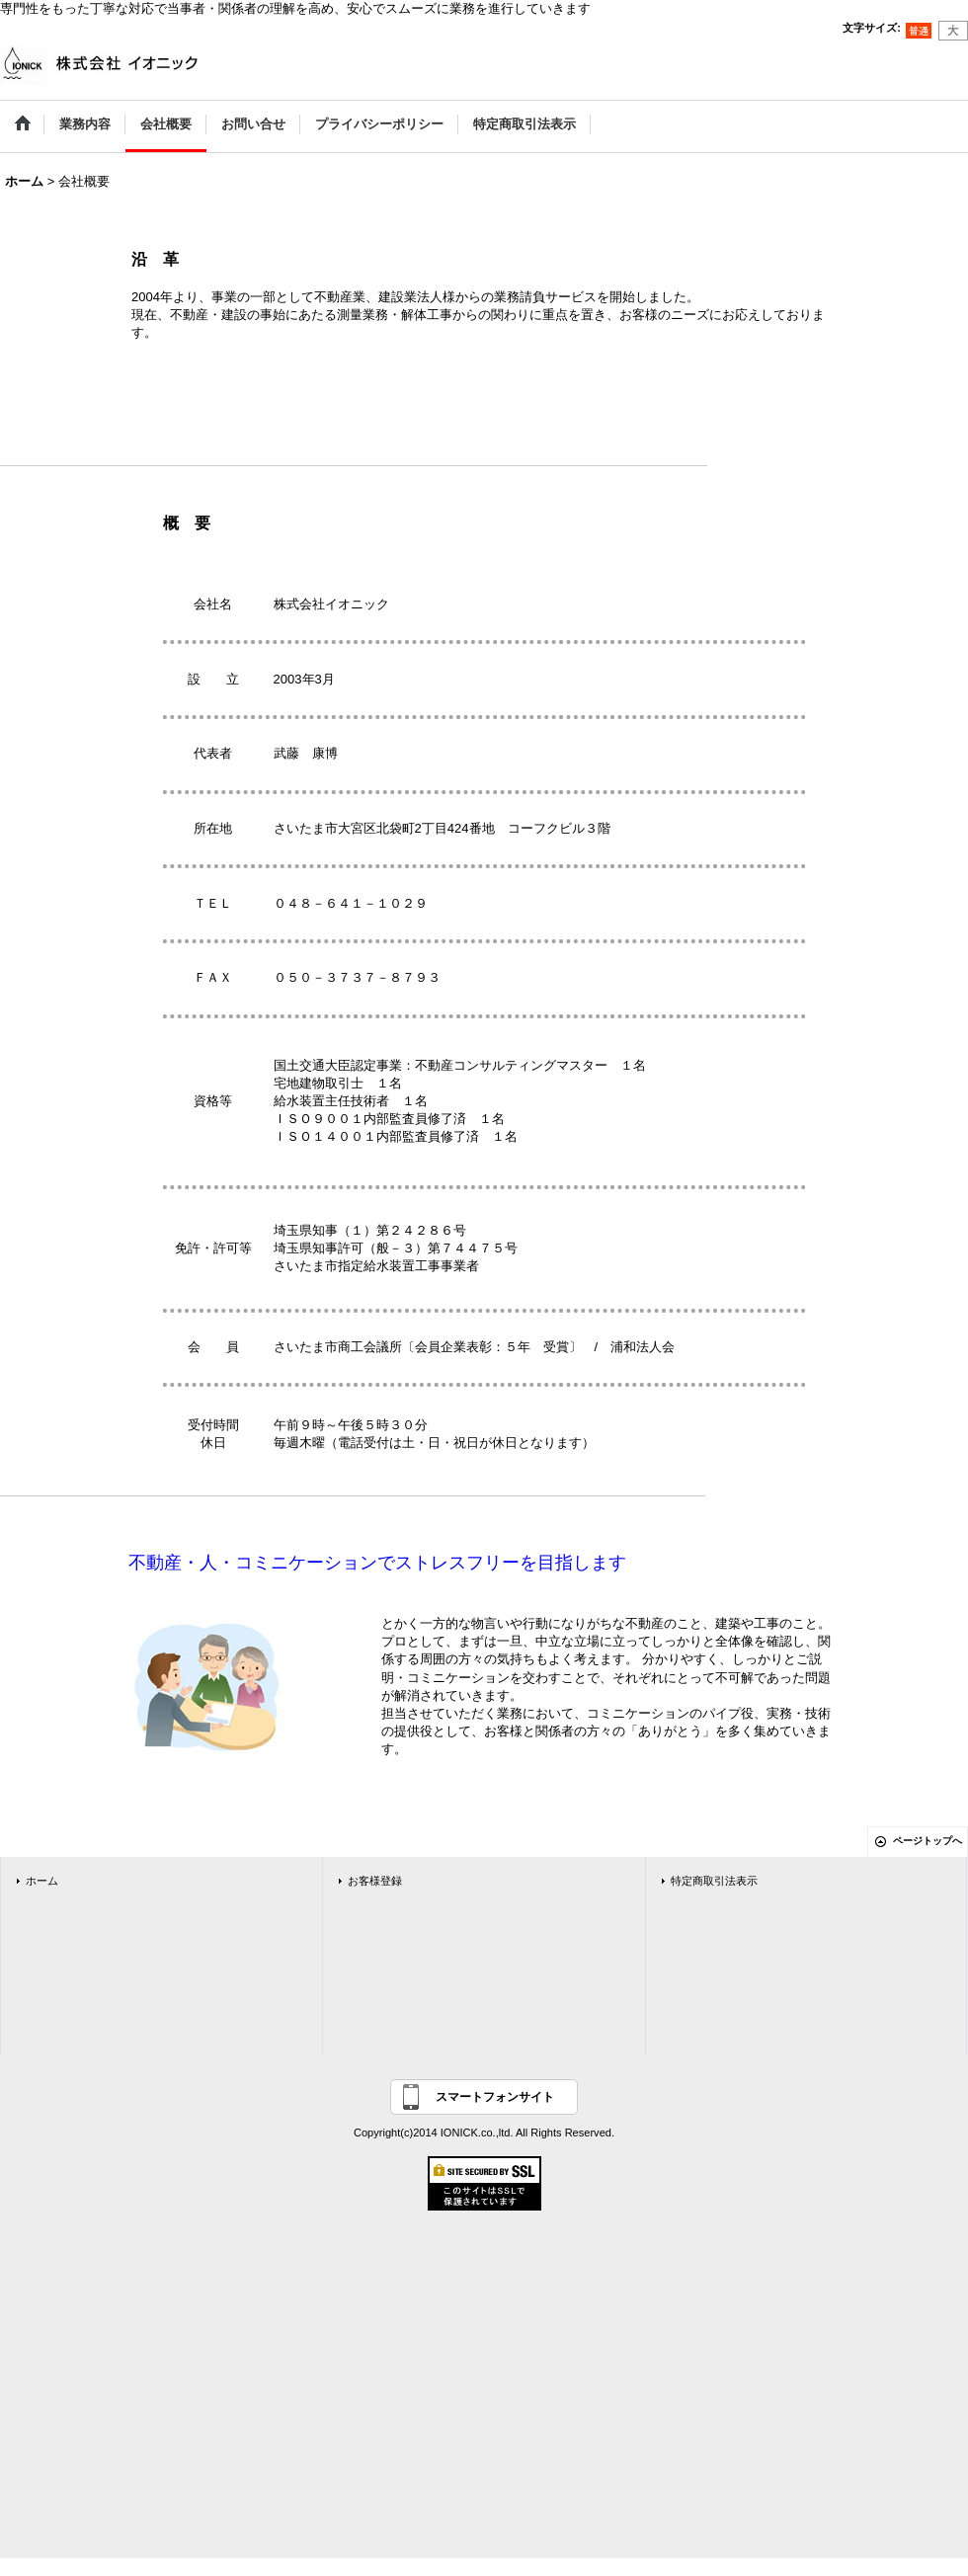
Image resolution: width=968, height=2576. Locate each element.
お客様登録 (375, 1881)
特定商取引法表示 (714, 1881)
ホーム (42, 1881)
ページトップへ (927, 1840)
